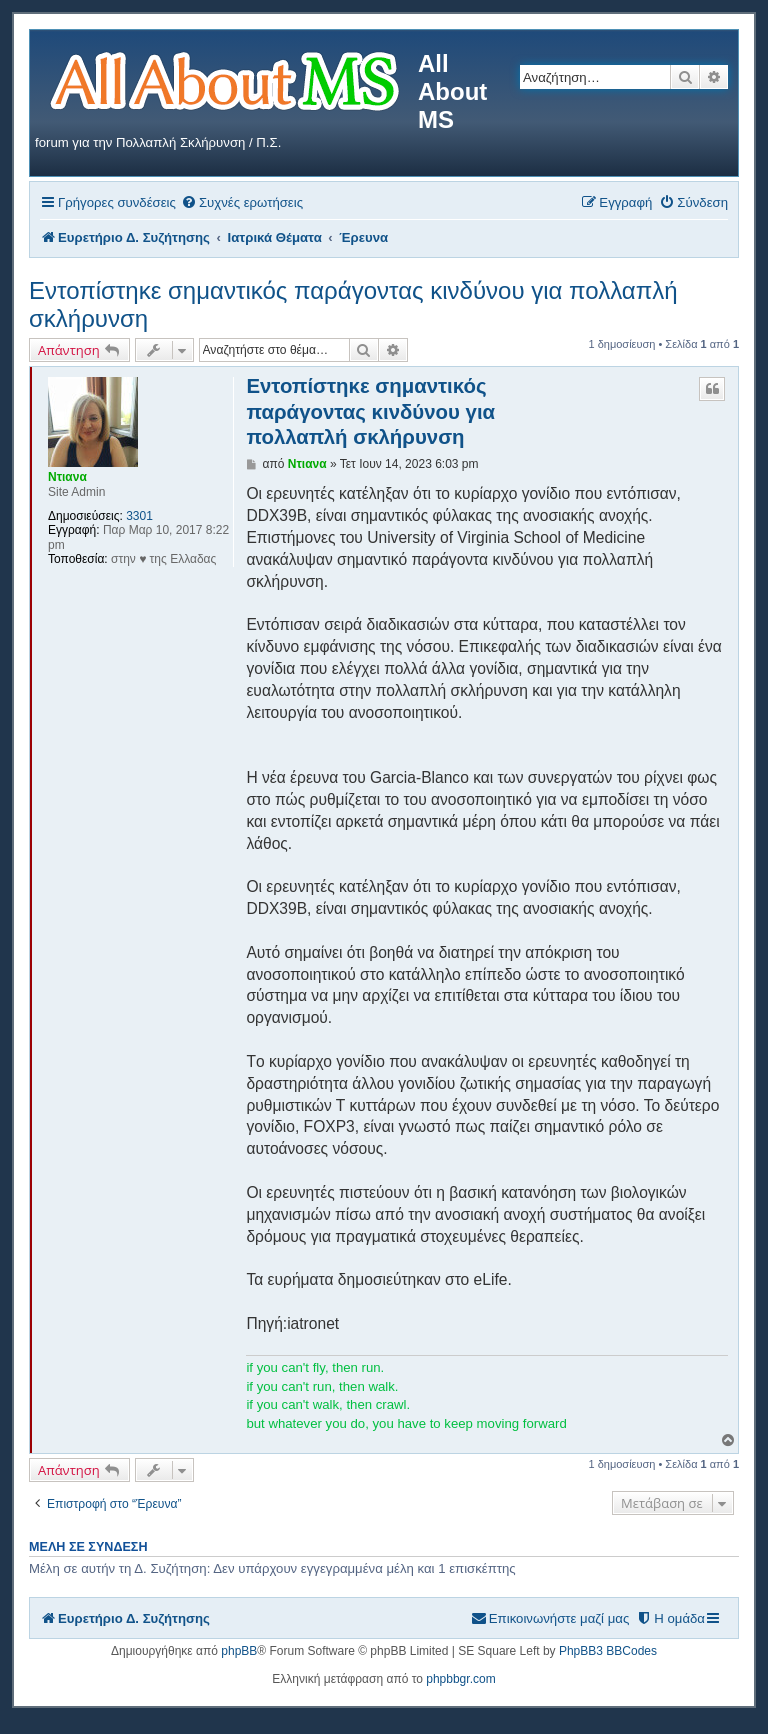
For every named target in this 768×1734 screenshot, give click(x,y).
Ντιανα (67, 477)
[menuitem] (242, 202)
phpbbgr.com (460, 1679)
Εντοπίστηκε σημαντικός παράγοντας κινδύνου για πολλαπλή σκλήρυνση (353, 304)
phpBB (239, 1651)
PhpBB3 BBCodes (608, 1651)
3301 (139, 516)
